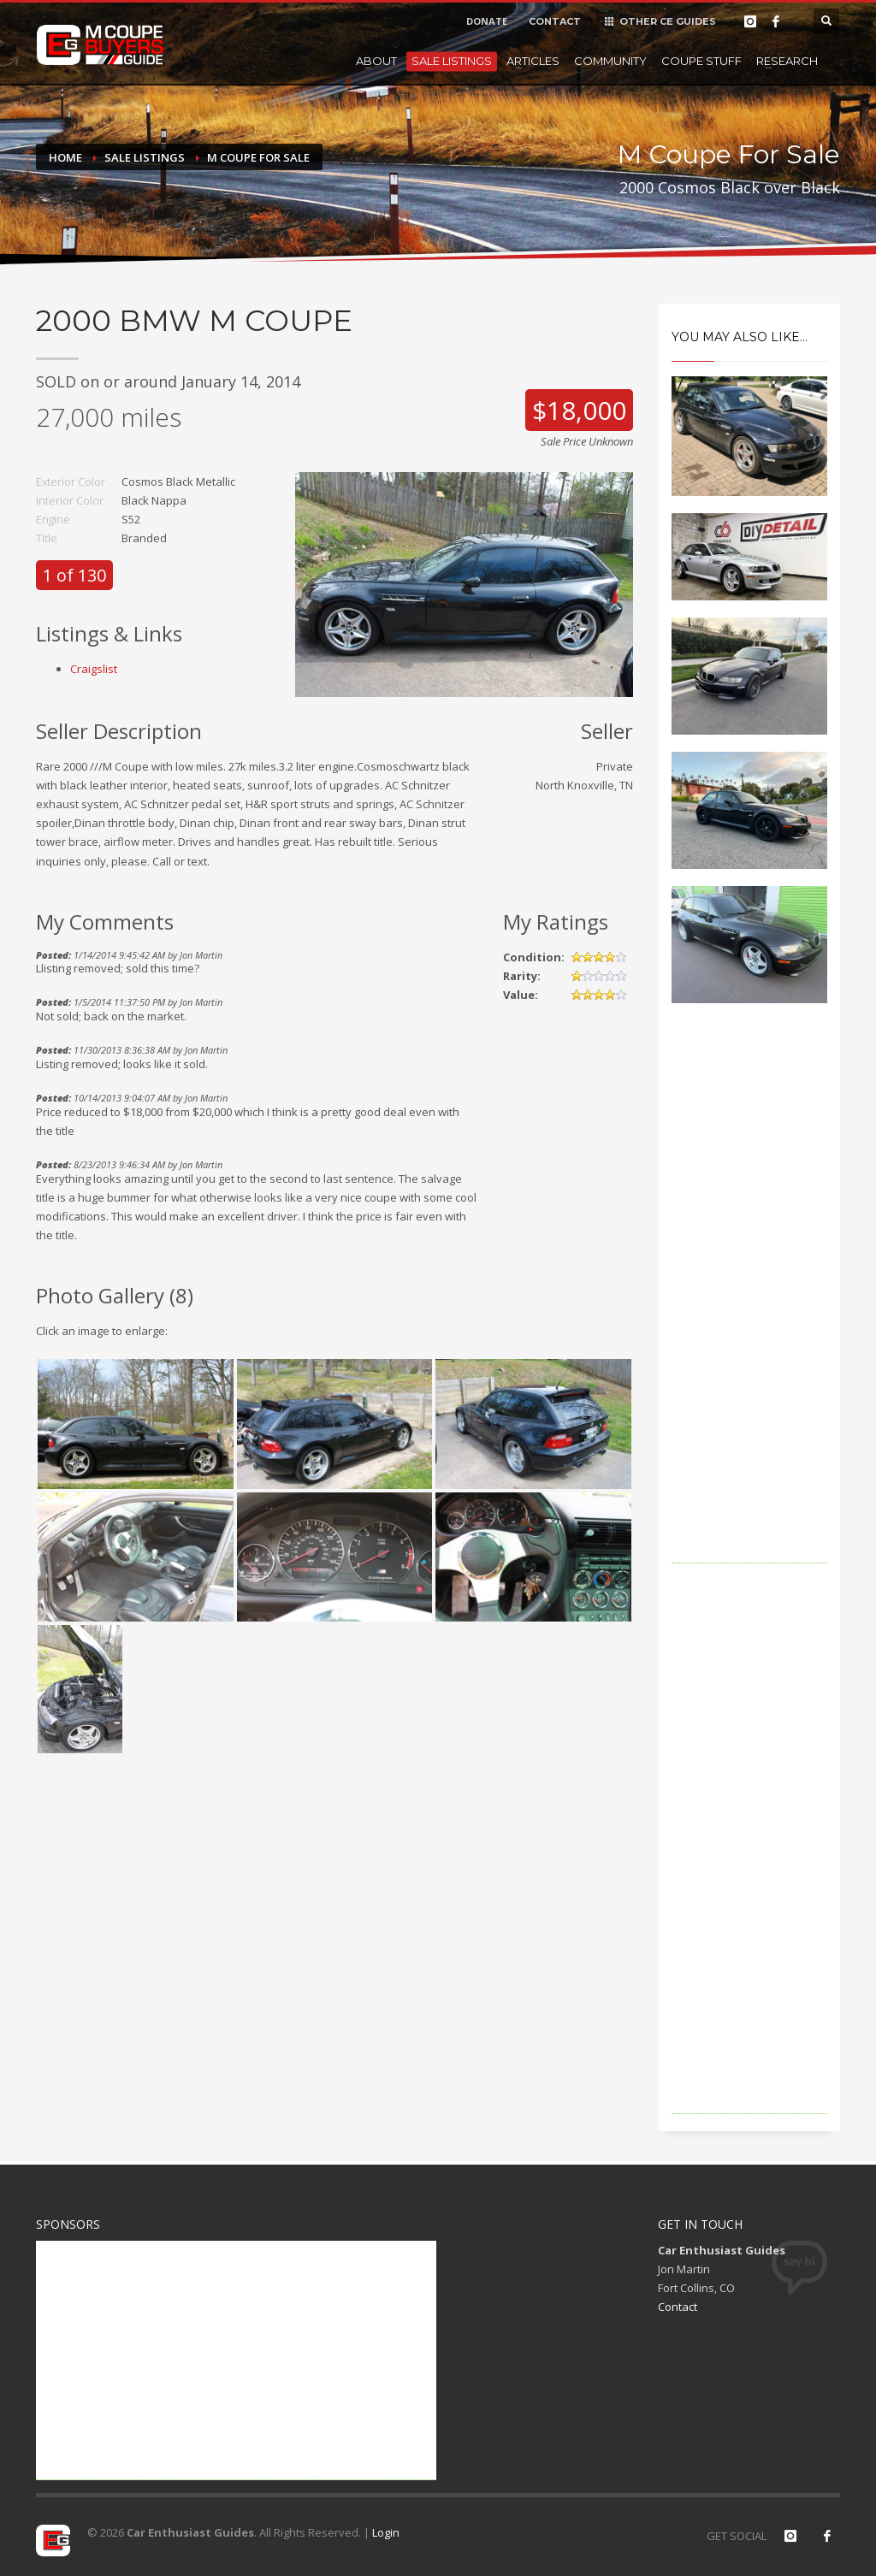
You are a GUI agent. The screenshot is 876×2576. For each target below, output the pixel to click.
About (376, 61)
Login (386, 2532)
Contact (677, 2306)
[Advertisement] (750, 1306)
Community (610, 61)
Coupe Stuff (701, 61)
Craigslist (93, 668)
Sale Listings (451, 61)
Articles (532, 61)
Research (787, 61)
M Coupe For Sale (258, 157)
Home (65, 157)
